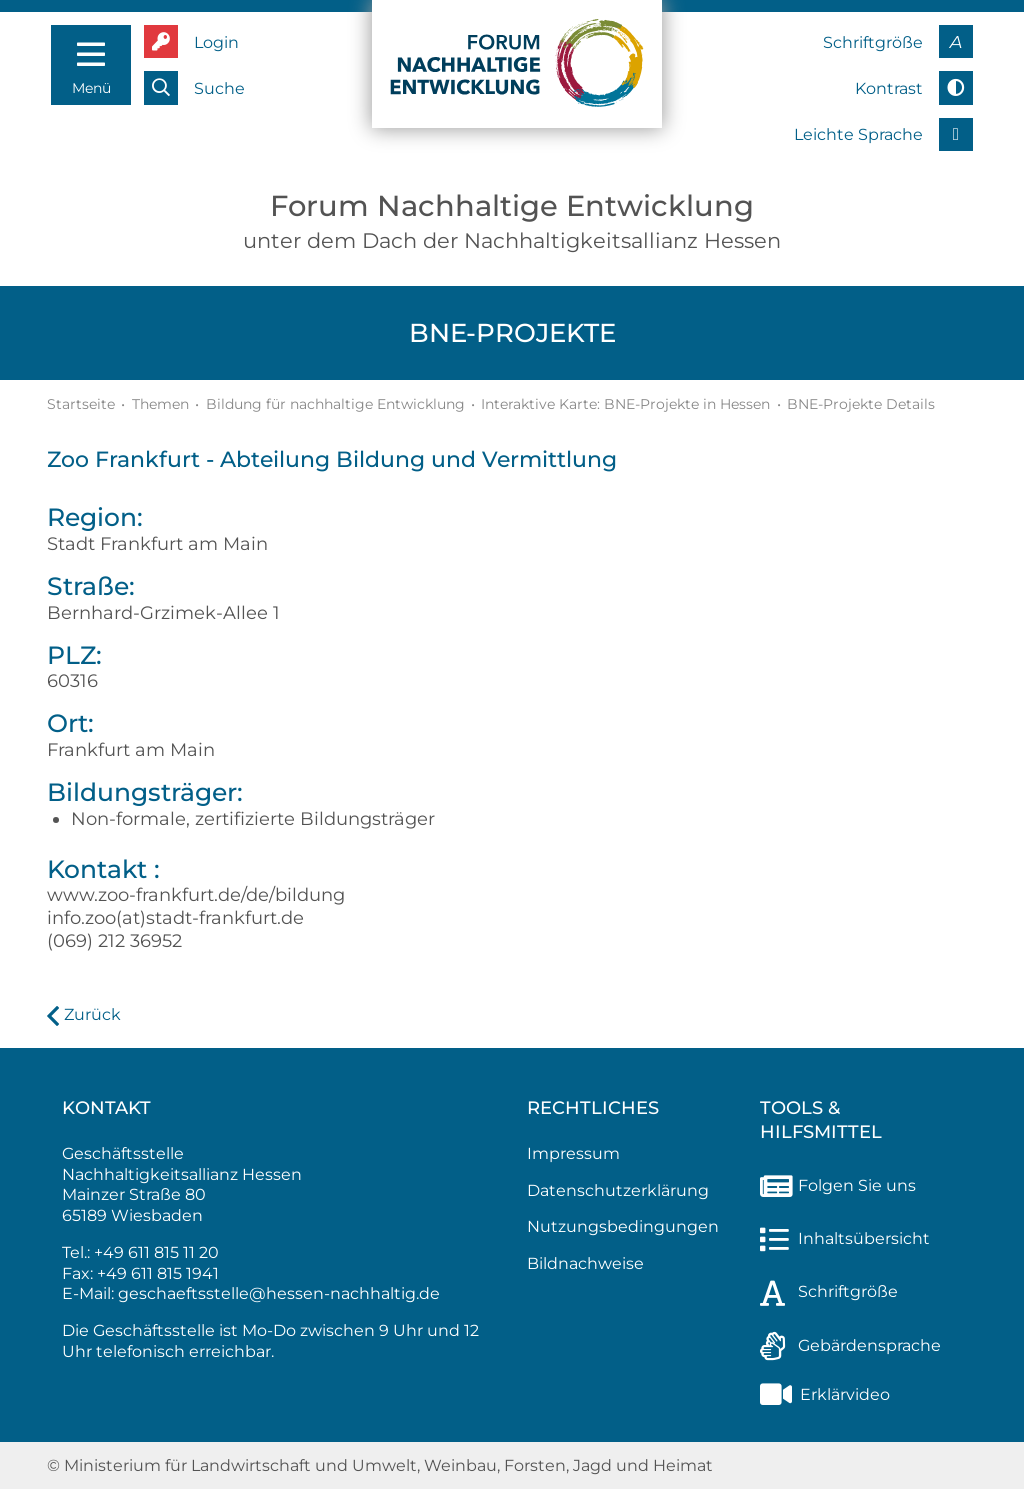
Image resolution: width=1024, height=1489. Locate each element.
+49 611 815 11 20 (156, 1252)
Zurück (92, 1014)
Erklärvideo (825, 1394)
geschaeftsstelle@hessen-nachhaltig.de (279, 1293)
